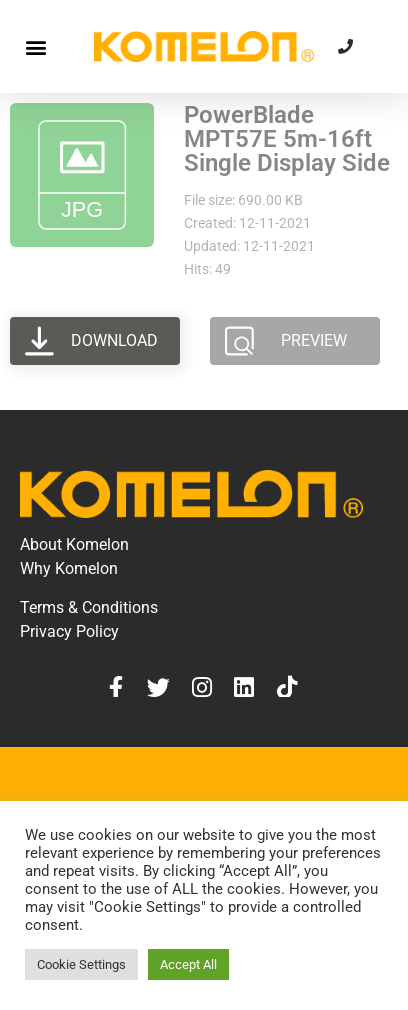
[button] (35, 46)
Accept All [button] (188, 964)
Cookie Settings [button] (81, 964)
